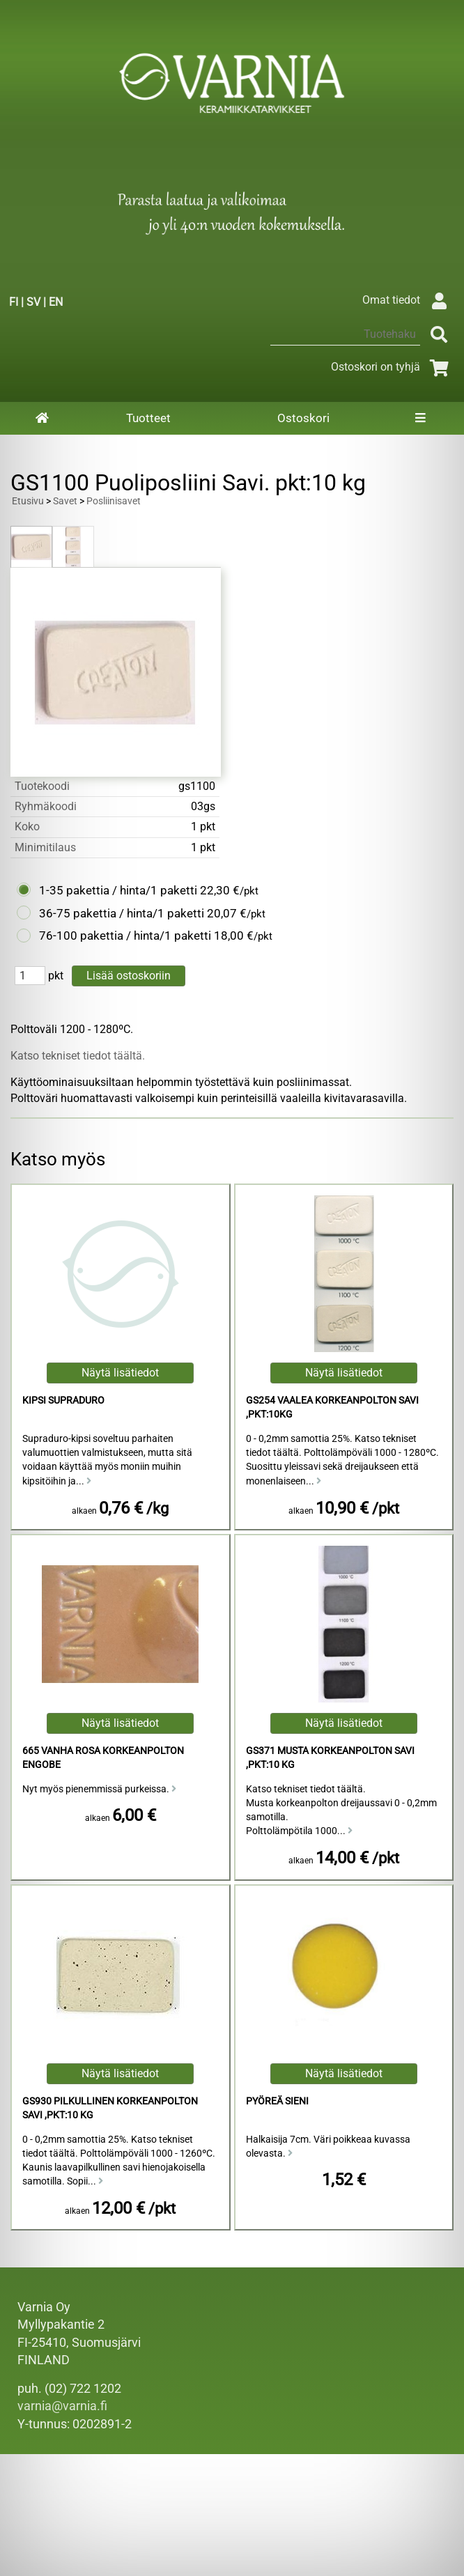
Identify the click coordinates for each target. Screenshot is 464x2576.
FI (13, 302)
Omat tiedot (408, 300)
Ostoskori (303, 418)
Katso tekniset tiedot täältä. (77, 1055)
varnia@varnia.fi (62, 2406)
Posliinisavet (113, 501)
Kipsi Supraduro (63, 1400)
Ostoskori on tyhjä (392, 366)
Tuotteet (148, 418)
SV (33, 302)
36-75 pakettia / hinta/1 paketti (121, 913)
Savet (65, 501)
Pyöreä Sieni (277, 2101)
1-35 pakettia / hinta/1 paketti (118, 890)
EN (56, 302)
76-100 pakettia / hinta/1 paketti (125, 935)
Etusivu (28, 501)
